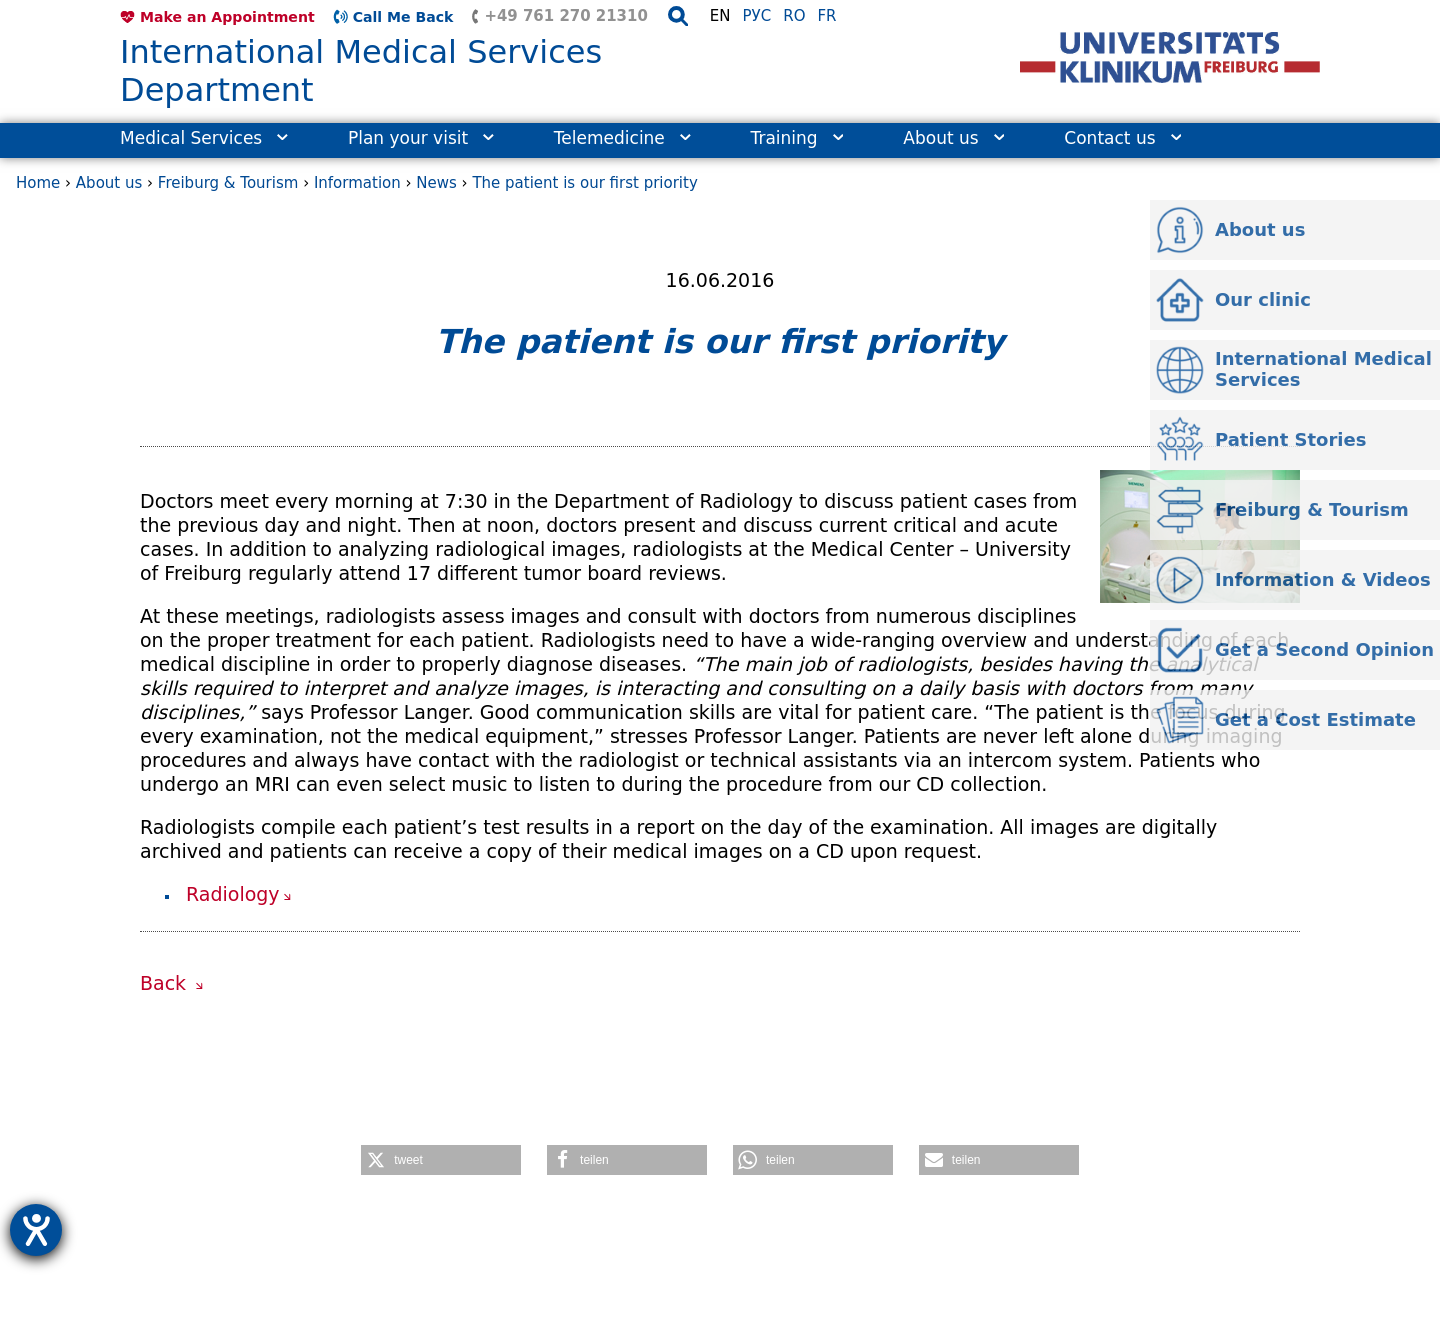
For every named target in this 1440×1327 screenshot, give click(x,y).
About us (953, 138)
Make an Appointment (227, 17)
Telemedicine (622, 138)
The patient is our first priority (584, 183)
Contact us (1122, 138)
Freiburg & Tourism (228, 183)
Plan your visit (421, 138)
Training (797, 138)
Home (38, 183)
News (436, 183)
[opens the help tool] (36, 1230)
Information (357, 183)
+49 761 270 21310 (565, 16)
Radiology (233, 894)
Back (166, 983)
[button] (441, 1160)
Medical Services (204, 138)
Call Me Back (403, 17)
